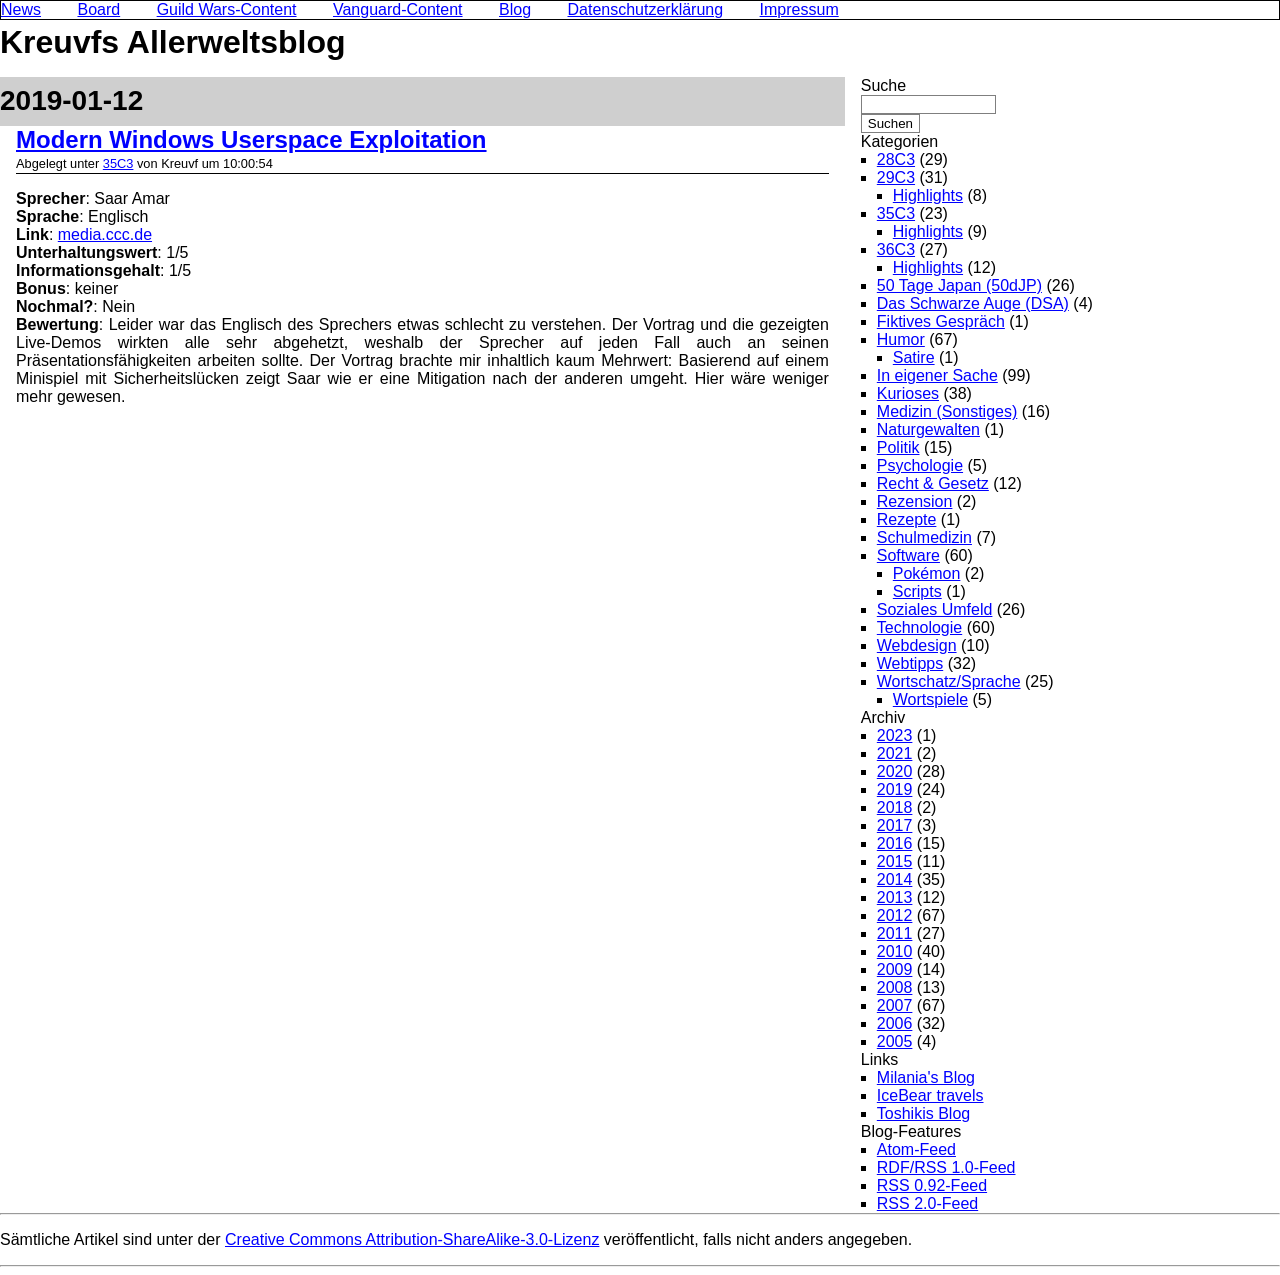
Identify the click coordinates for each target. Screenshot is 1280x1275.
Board (98, 9)
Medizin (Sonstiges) (947, 411)
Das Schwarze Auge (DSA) (973, 303)
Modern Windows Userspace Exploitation (251, 139)
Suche (883, 85)
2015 (895, 861)
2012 (895, 915)
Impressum (799, 9)
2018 (895, 807)
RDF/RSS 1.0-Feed (946, 1167)
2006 (895, 1023)
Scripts (917, 591)
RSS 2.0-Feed (927, 1203)
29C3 (896, 177)
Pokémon (927, 573)
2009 (895, 969)
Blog (515, 9)
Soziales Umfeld (935, 609)
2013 (895, 897)
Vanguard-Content (398, 9)
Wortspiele (930, 699)
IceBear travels (930, 1095)
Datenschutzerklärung (646, 9)
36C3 (896, 249)
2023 (895, 735)
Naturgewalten (928, 429)
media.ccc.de (105, 234)
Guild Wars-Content (227, 9)
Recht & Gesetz (933, 483)
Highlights (928, 195)
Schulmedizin (924, 537)
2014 (895, 879)
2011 (895, 933)
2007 (895, 1005)
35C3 (118, 163)
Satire (914, 357)
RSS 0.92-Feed (932, 1185)
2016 (895, 843)
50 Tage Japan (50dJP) (959, 285)
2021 (895, 753)
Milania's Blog (926, 1077)
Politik (898, 447)
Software (908, 555)
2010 (895, 951)
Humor (901, 339)
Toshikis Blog (923, 1113)
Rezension (915, 501)
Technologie (919, 627)
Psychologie (920, 465)
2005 (895, 1041)
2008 (895, 987)
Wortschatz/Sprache (949, 681)
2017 (895, 825)
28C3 (896, 159)
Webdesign (917, 645)
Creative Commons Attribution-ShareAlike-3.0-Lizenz (412, 1239)
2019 (895, 789)
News (21, 9)
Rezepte (907, 519)
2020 (895, 771)
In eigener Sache (937, 375)
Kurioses (908, 393)
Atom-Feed (916, 1149)
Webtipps (910, 663)
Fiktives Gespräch (941, 321)
